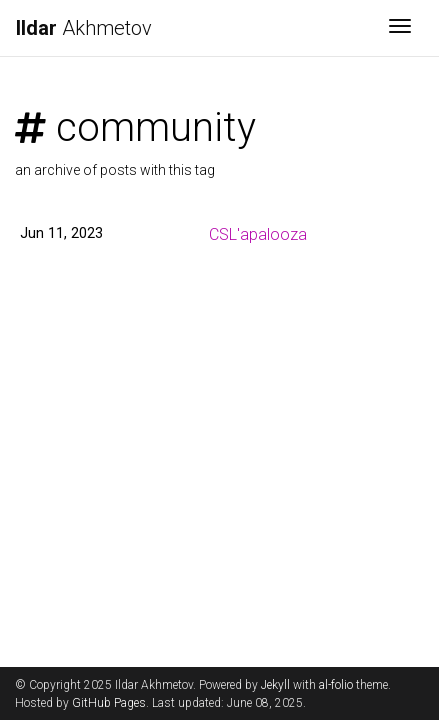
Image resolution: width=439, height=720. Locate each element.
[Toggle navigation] (400, 28)
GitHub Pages (109, 703)
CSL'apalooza (258, 234)
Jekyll (275, 685)
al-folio (336, 685)
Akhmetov (84, 28)
